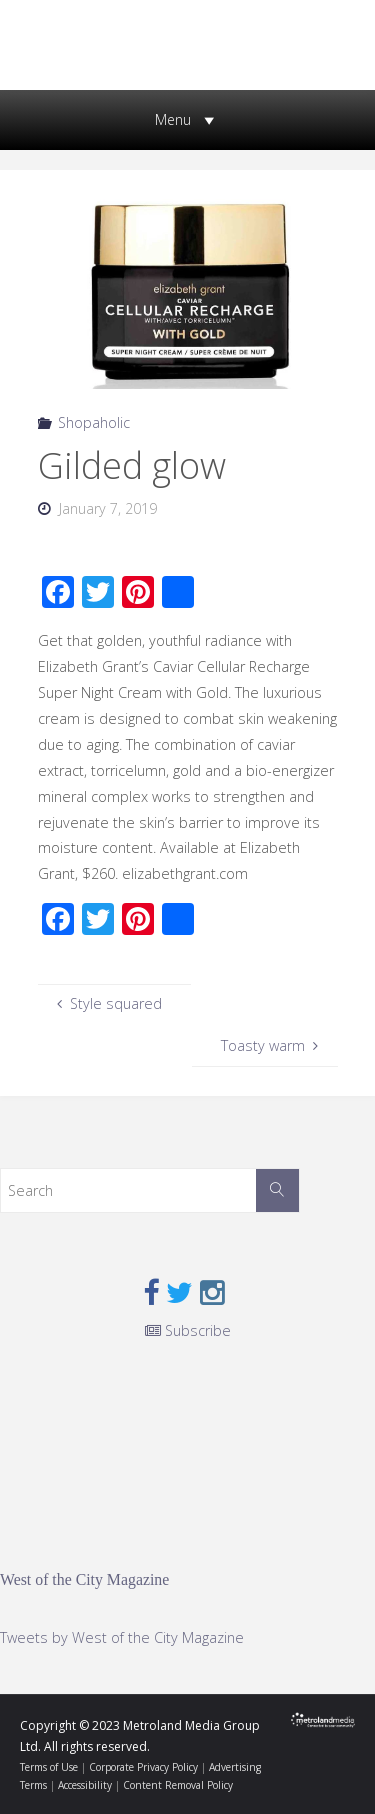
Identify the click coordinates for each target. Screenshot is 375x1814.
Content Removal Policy (178, 1785)
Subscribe (188, 1330)
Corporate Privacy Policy (143, 1767)
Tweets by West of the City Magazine (122, 1637)
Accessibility (85, 1785)
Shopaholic (94, 422)
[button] (173, 120)
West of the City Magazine (84, 1579)
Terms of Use (49, 1767)
